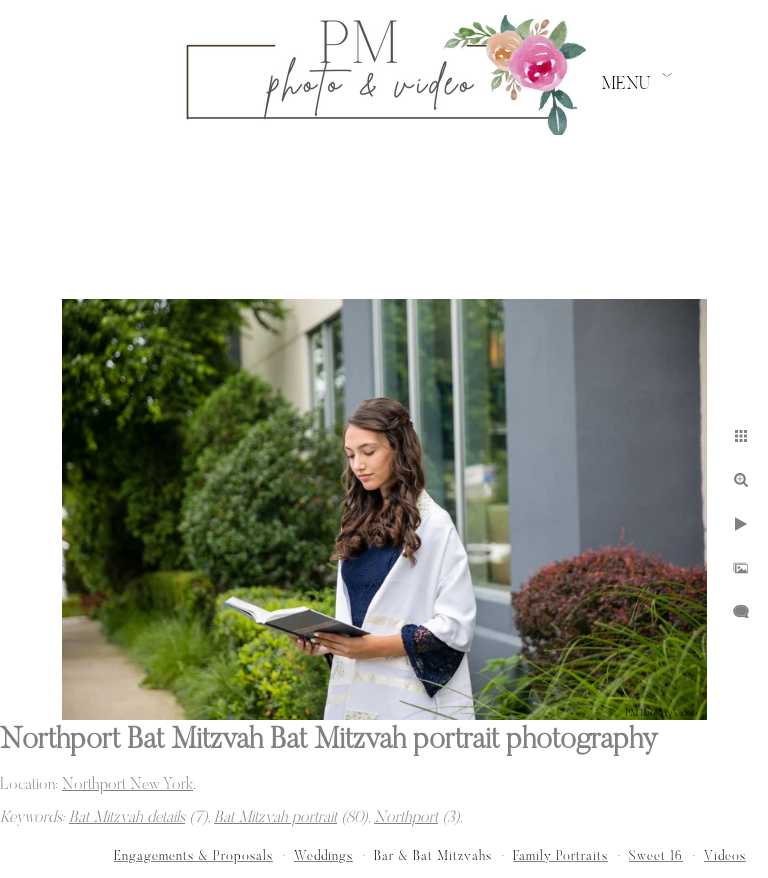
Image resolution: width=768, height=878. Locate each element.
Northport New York (127, 785)
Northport (406, 818)
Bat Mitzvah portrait (275, 818)
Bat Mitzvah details (127, 818)
